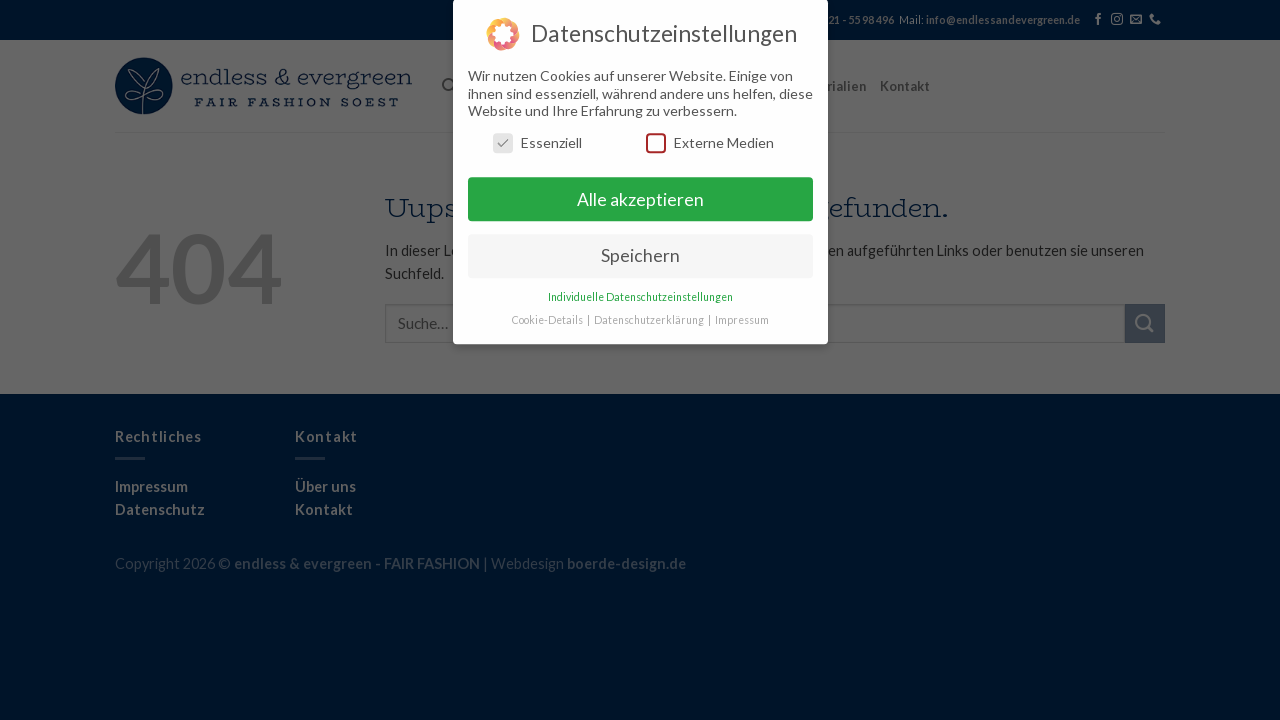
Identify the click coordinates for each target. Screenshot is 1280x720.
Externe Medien (710, 134)
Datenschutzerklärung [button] (650, 313)
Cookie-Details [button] (548, 313)
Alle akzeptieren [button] (640, 191)
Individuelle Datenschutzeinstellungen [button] (640, 290)
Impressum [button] (742, 313)
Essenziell (537, 134)
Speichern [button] (640, 248)
